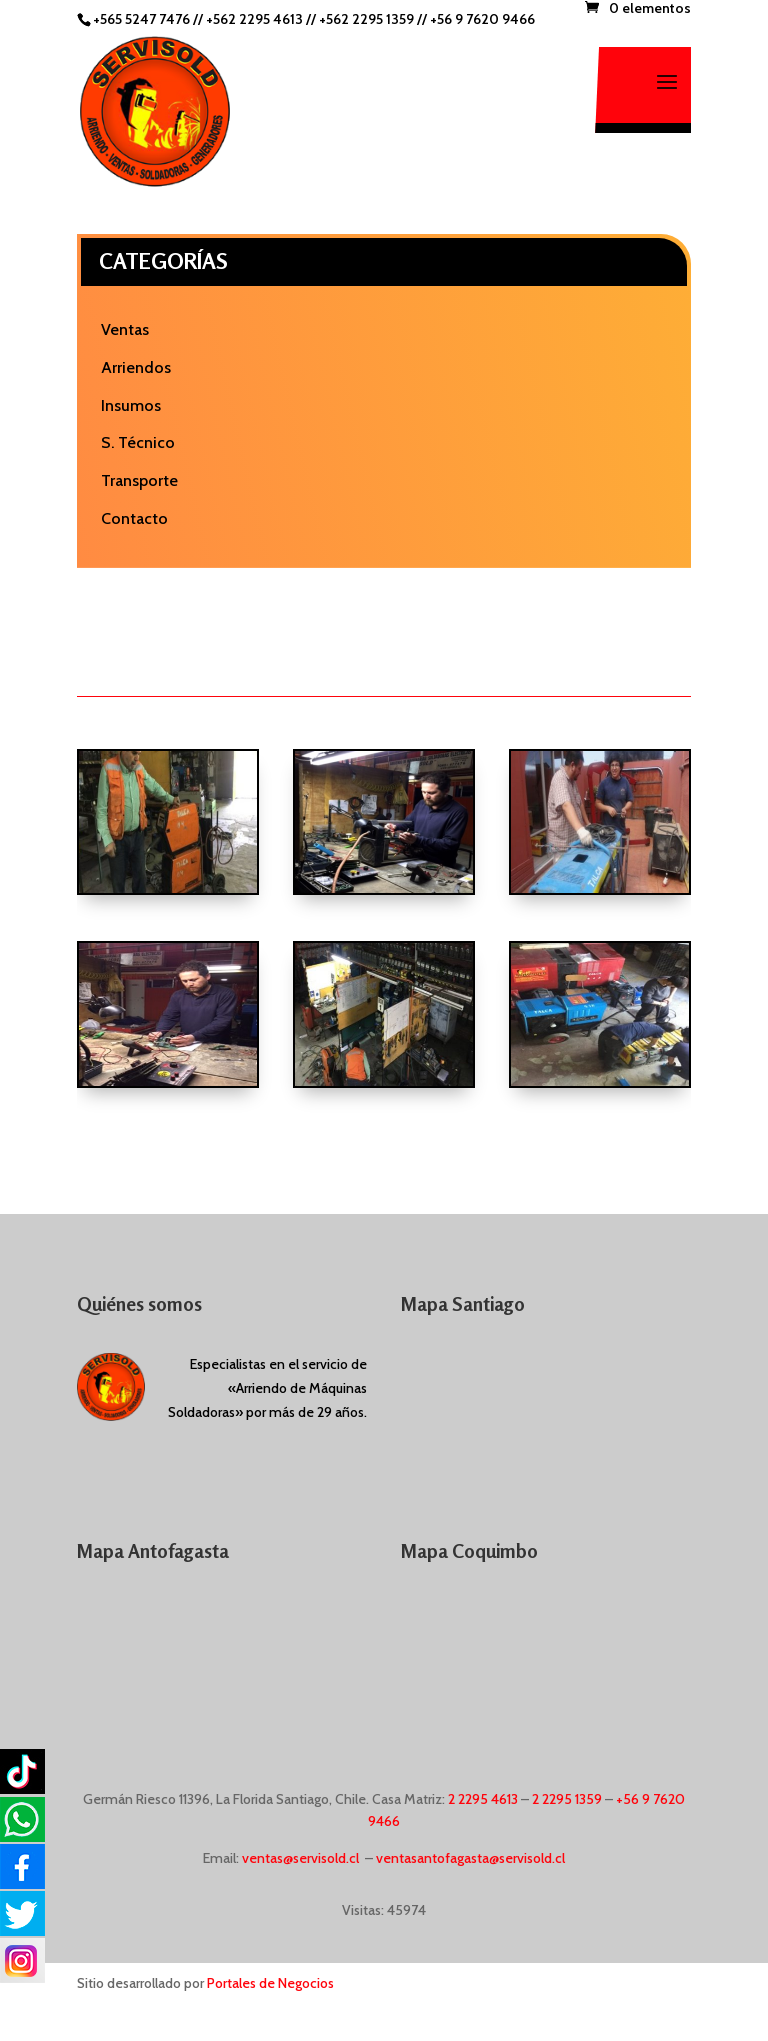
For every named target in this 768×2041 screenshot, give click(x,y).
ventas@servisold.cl (300, 1858)
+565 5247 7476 (141, 19)
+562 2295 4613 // (262, 19)
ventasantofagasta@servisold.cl (470, 1858)
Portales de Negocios (270, 1983)
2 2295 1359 (567, 1799)
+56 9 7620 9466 (482, 19)
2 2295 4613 (483, 1799)
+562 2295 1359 (366, 19)
